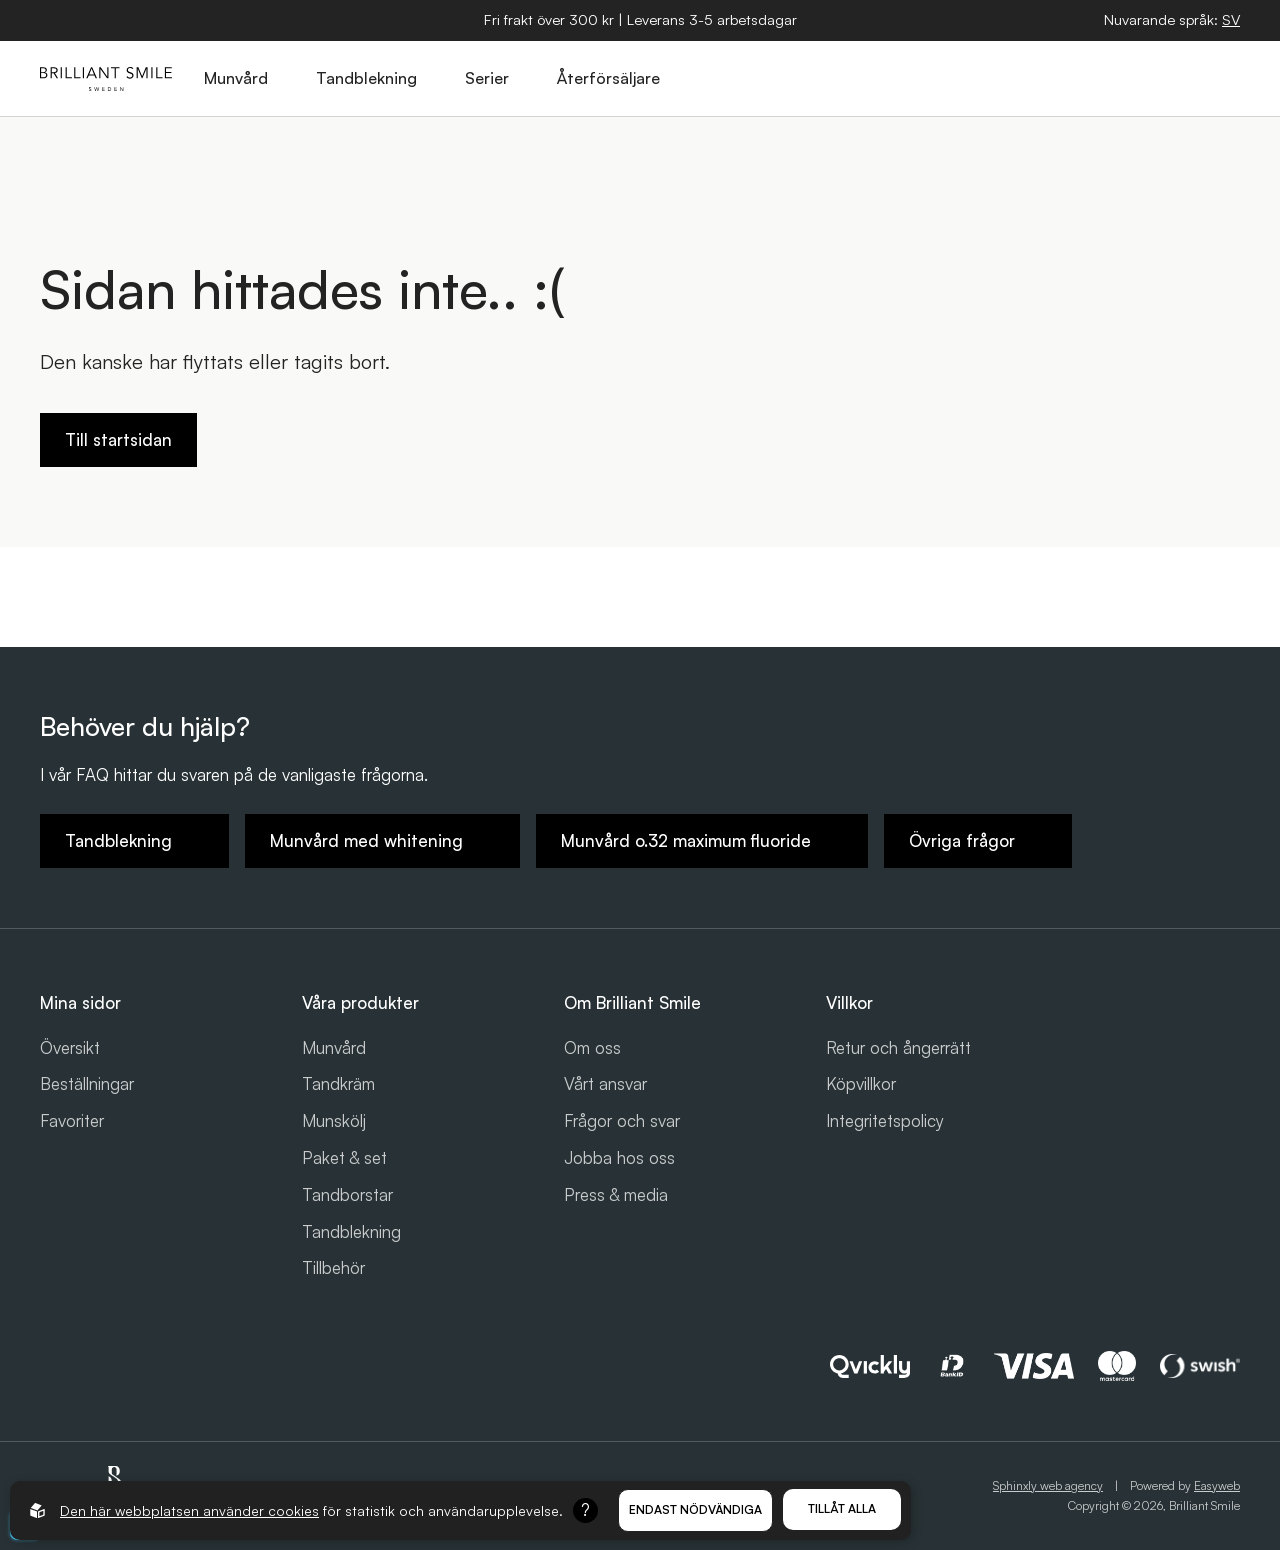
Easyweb (1217, 1485)
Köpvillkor (861, 1083)
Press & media (616, 1194)
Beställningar (87, 1083)
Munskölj (334, 1120)
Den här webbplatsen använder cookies (189, 1510)
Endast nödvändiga (695, 1509)
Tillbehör (333, 1267)
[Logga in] (1175, 79)
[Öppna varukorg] (1129, 79)
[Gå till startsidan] (106, 79)
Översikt (70, 1047)
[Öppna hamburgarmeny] (1221, 79)
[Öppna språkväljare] (1231, 20)
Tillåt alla (842, 1508)
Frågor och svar (622, 1120)
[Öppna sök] (1083, 79)
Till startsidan (118, 439)
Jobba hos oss (619, 1157)
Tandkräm (338, 1083)
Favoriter (72, 1120)
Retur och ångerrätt (898, 1047)
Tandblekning (351, 1231)
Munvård (334, 1047)
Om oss (592, 1047)
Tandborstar (347, 1194)
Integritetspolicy (885, 1120)
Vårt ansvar (605, 1083)
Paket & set (344, 1157)
